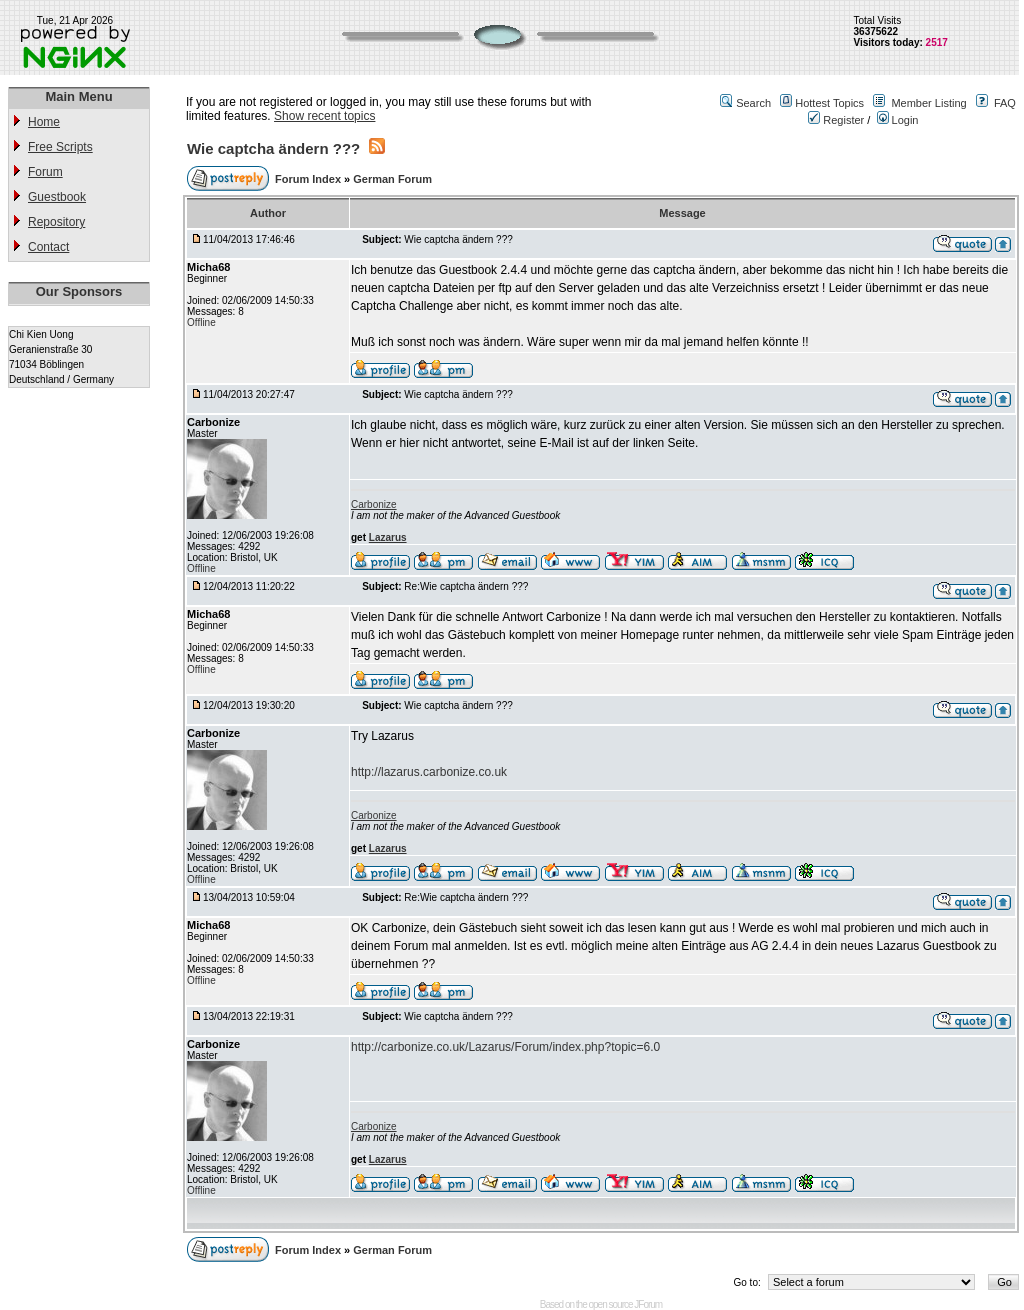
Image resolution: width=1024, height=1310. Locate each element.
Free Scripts (60, 147)
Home (44, 122)
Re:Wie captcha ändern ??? (466, 586)
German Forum (392, 179)
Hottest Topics (829, 103)
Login (898, 120)
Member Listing (928, 103)
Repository (56, 222)
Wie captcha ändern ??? (273, 148)
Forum (45, 172)
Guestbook (57, 197)
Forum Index (309, 179)
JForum (648, 1304)
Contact (48, 247)
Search (753, 103)
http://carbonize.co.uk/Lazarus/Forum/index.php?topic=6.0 (505, 1047)
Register (836, 120)
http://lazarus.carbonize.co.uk (429, 772)
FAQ (1005, 103)
